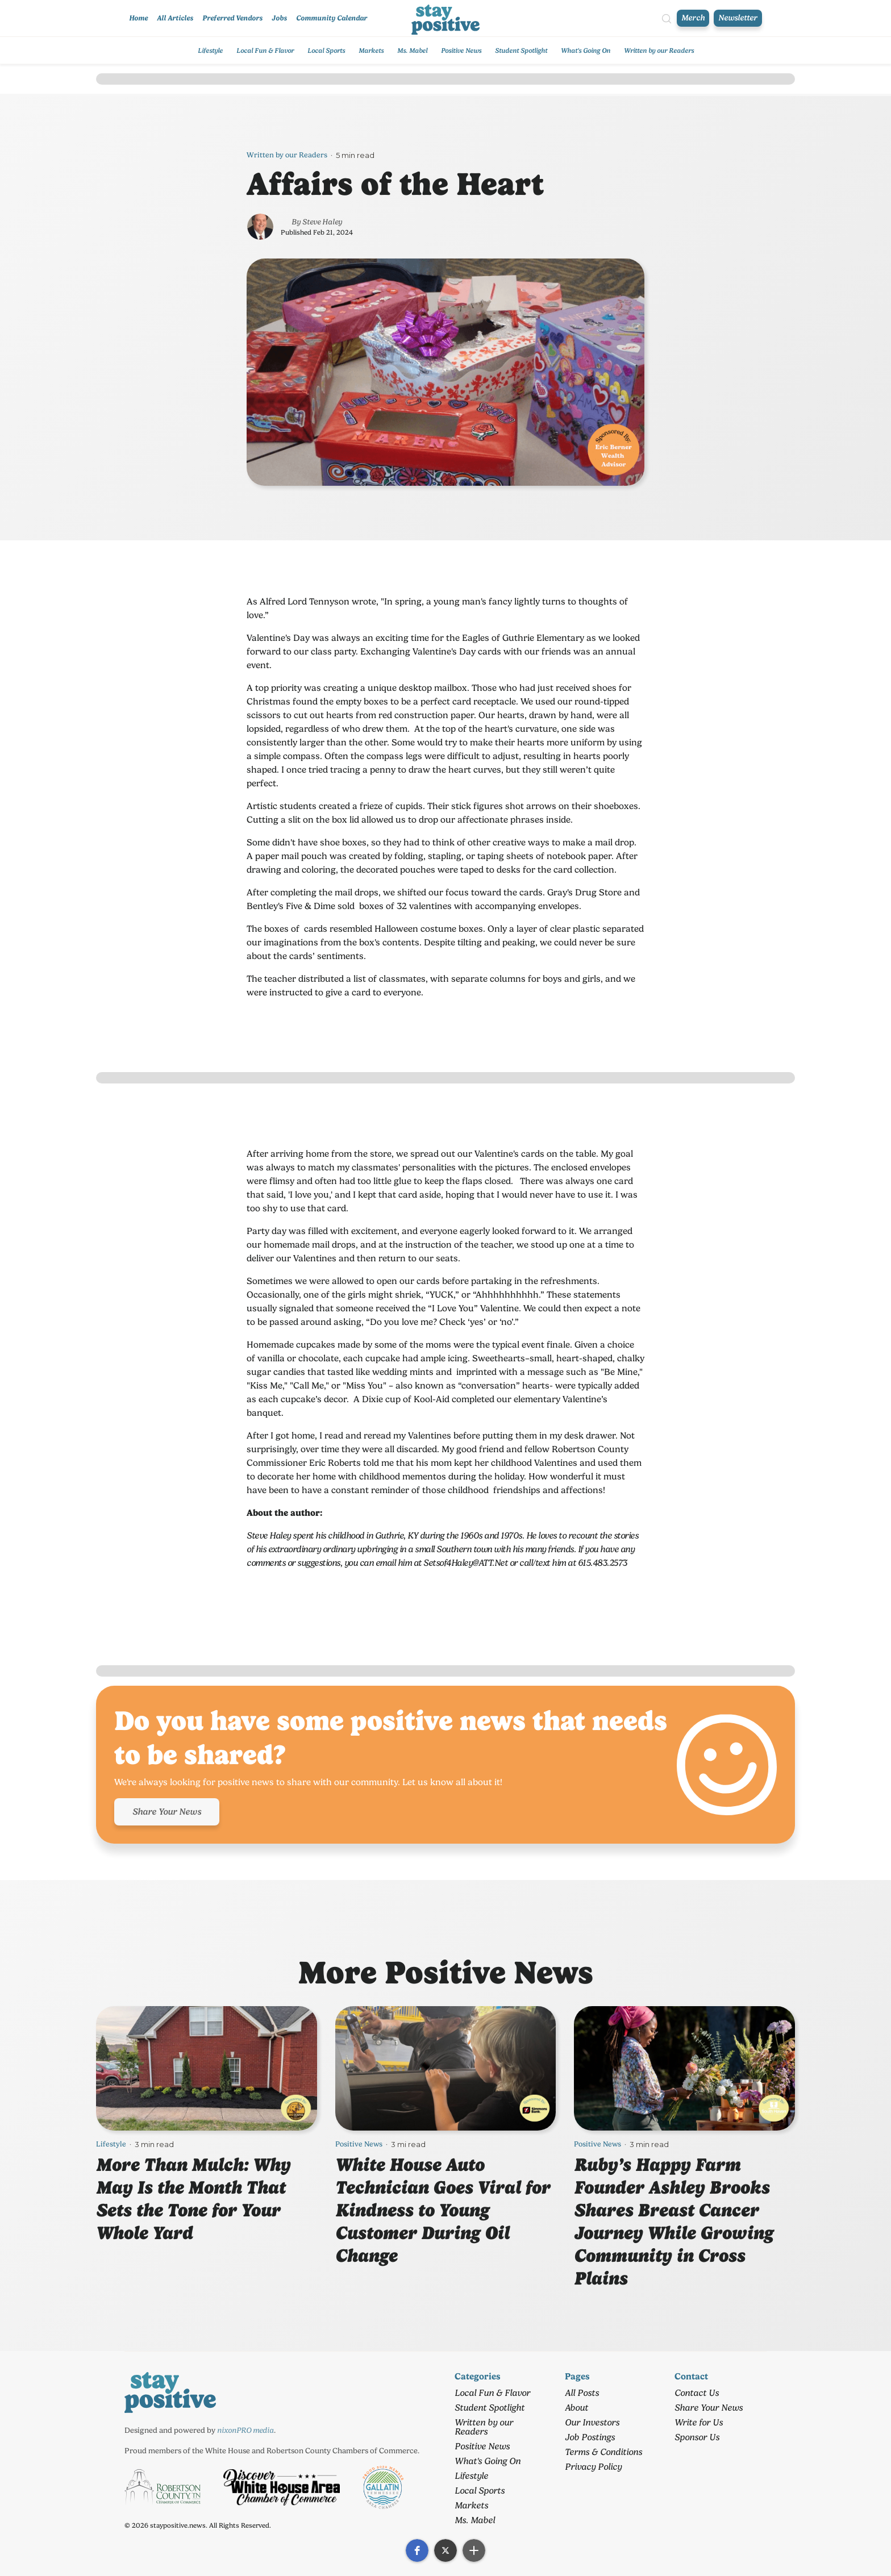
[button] (417, 2550)
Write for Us (699, 2422)
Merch (693, 18)
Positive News (461, 51)
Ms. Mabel (412, 51)
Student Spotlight (521, 51)
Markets (371, 51)
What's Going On (585, 51)
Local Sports (326, 51)
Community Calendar (331, 18)
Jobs (279, 18)
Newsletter (737, 18)
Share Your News (166, 1811)
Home (138, 18)
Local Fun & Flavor (265, 51)
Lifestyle (210, 51)
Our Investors (592, 2422)
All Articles (175, 18)
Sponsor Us (697, 2437)
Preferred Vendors (232, 18)
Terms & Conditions (603, 2451)
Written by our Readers (659, 51)
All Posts (582, 2392)
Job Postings (590, 2437)
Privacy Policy (593, 2466)
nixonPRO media (245, 2430)
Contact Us (697, 2392)
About (576, 2407)
